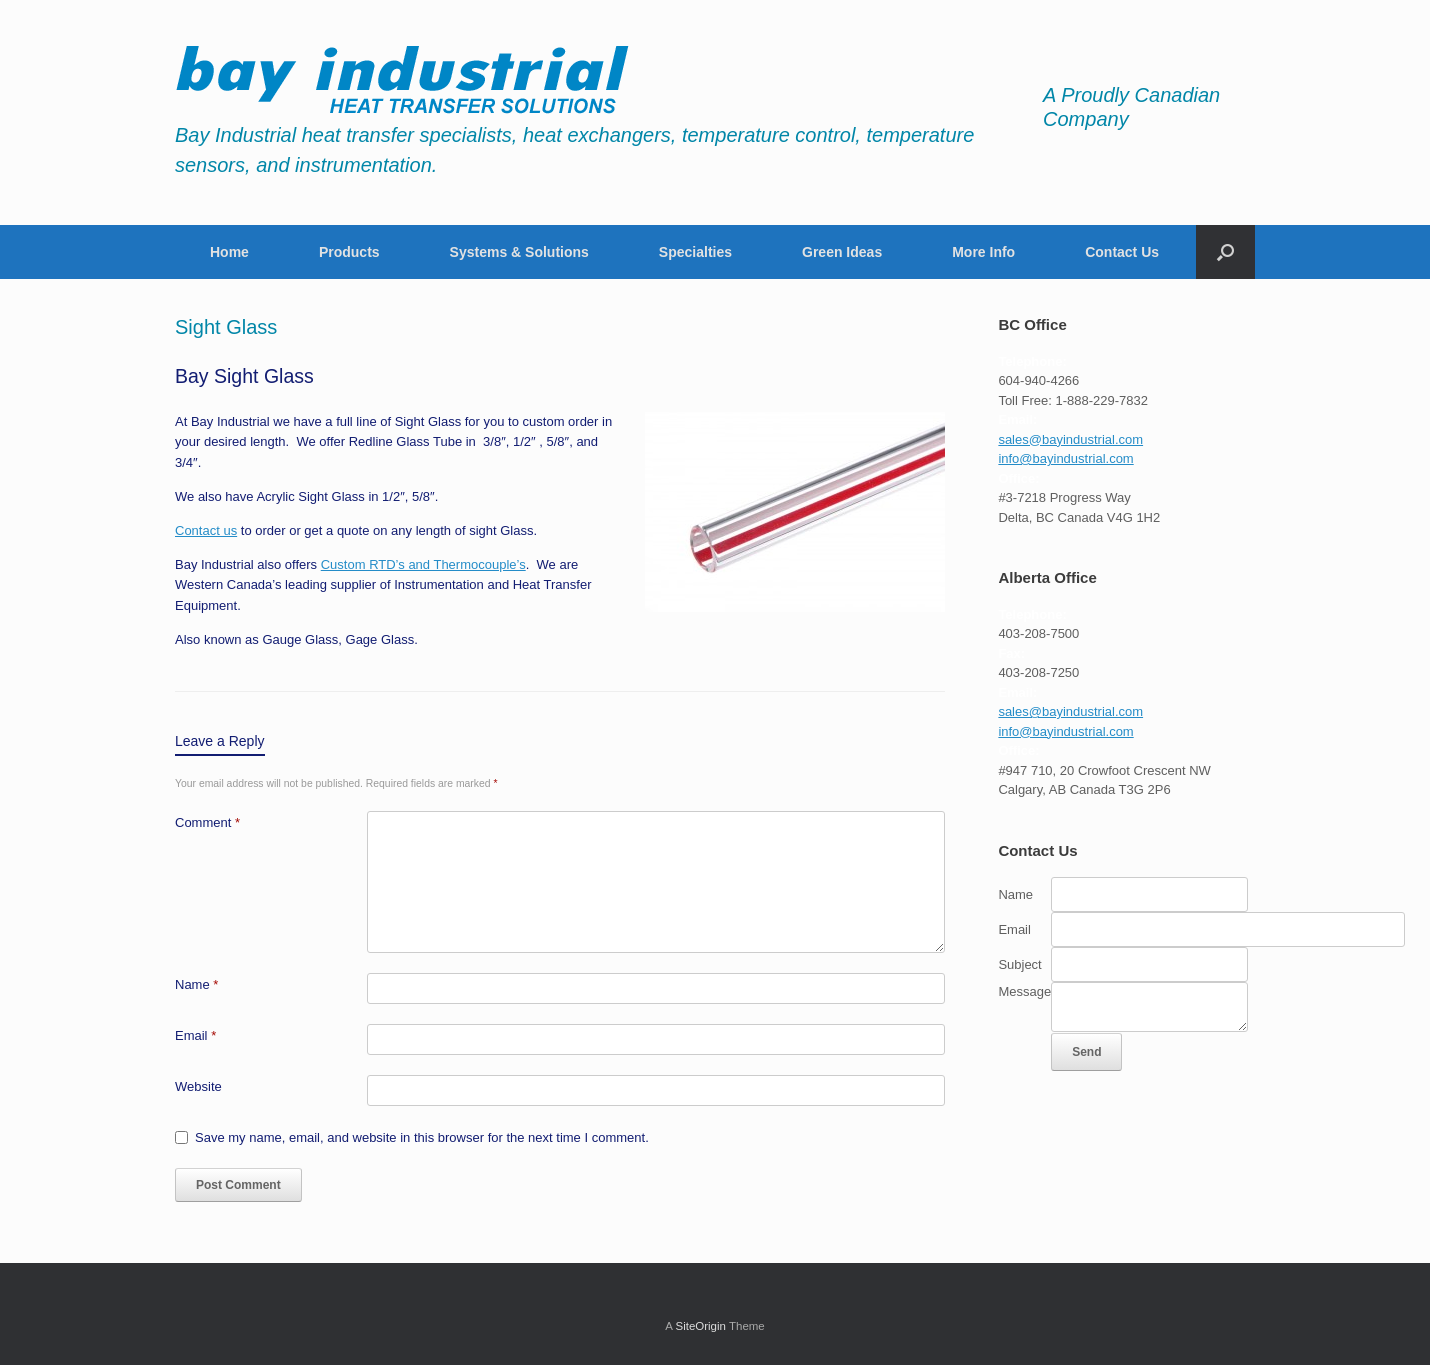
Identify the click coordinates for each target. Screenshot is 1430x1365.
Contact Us (1122, 252)
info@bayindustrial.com (1065, 458)
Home (229, 252)
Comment (207, 822)
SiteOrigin (700, 1326)
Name (196, 984)
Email (195, 1035)
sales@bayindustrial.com (1070, 439)
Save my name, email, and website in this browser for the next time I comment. (422, 1137)
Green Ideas (842, 252)
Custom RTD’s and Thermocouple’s (423, 564)
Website (198, 1086)
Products (349, 252)
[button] (1225, 252)
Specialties (695, 252)
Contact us (206, 530)
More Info (983, 252)
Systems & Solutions (519, 252)
